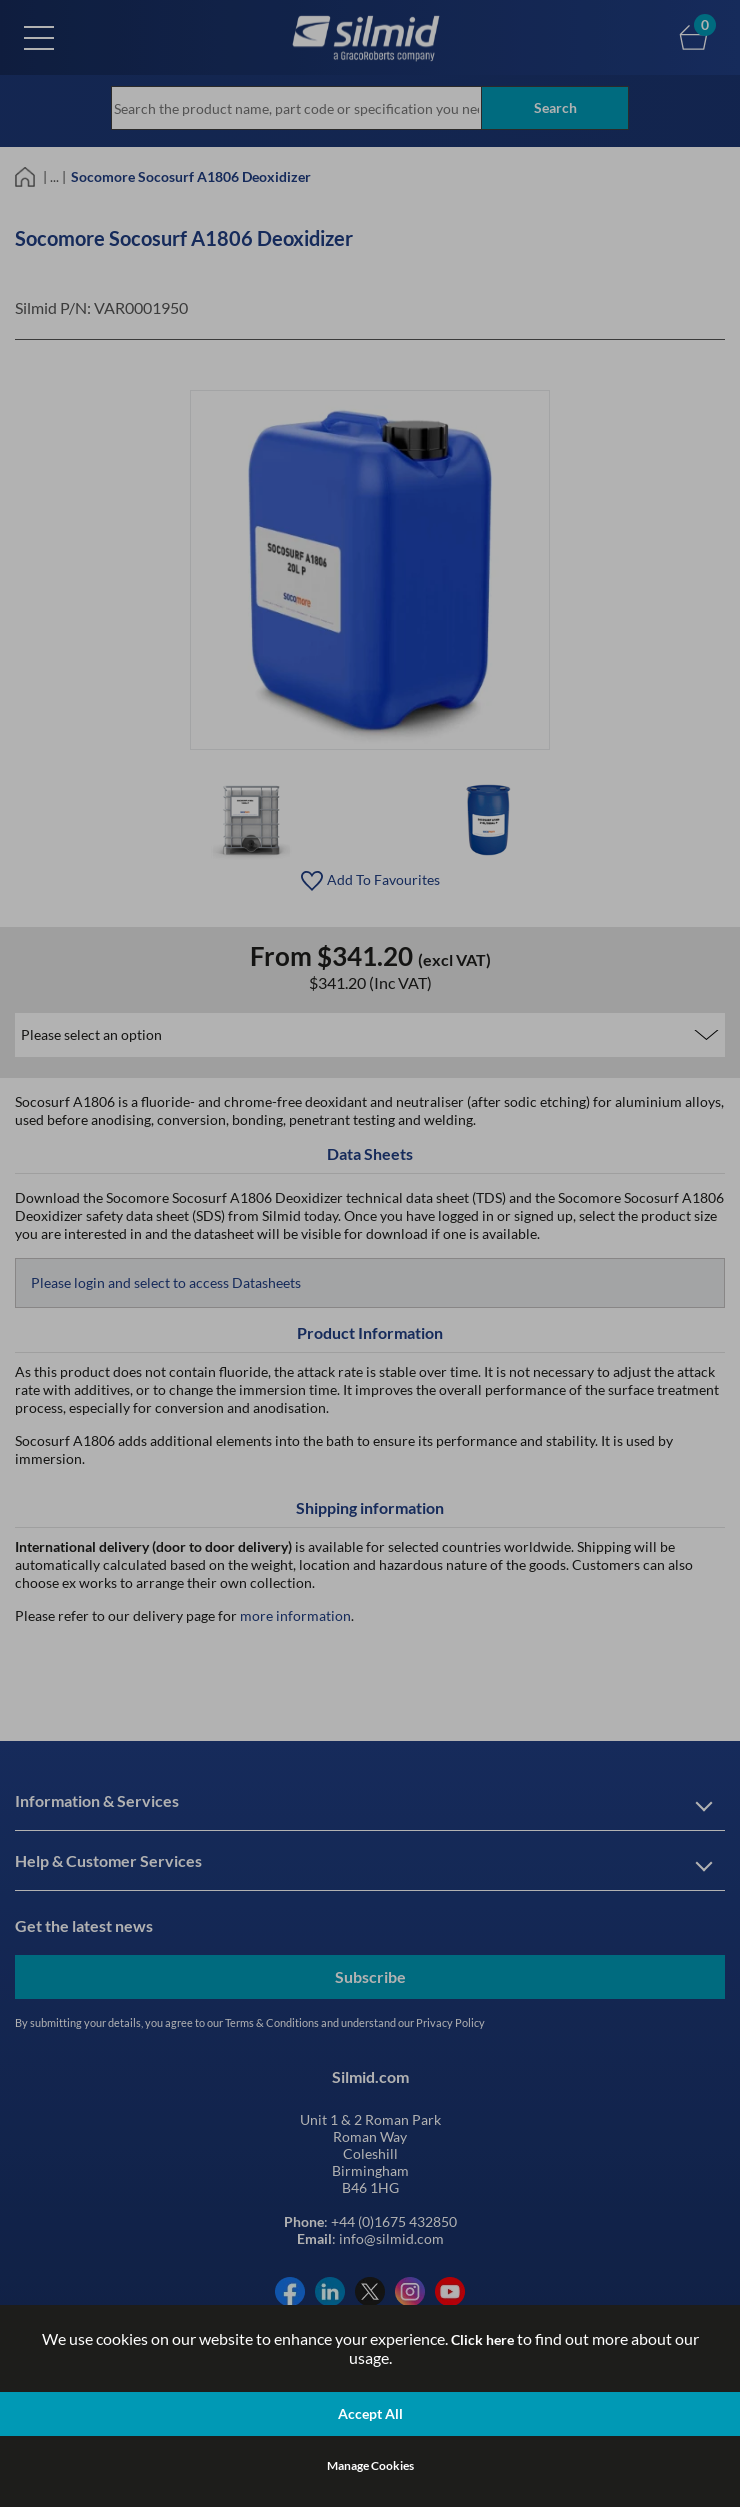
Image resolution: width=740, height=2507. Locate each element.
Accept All (370, 2413)
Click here (482, 2339)
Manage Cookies (370, 2465)
